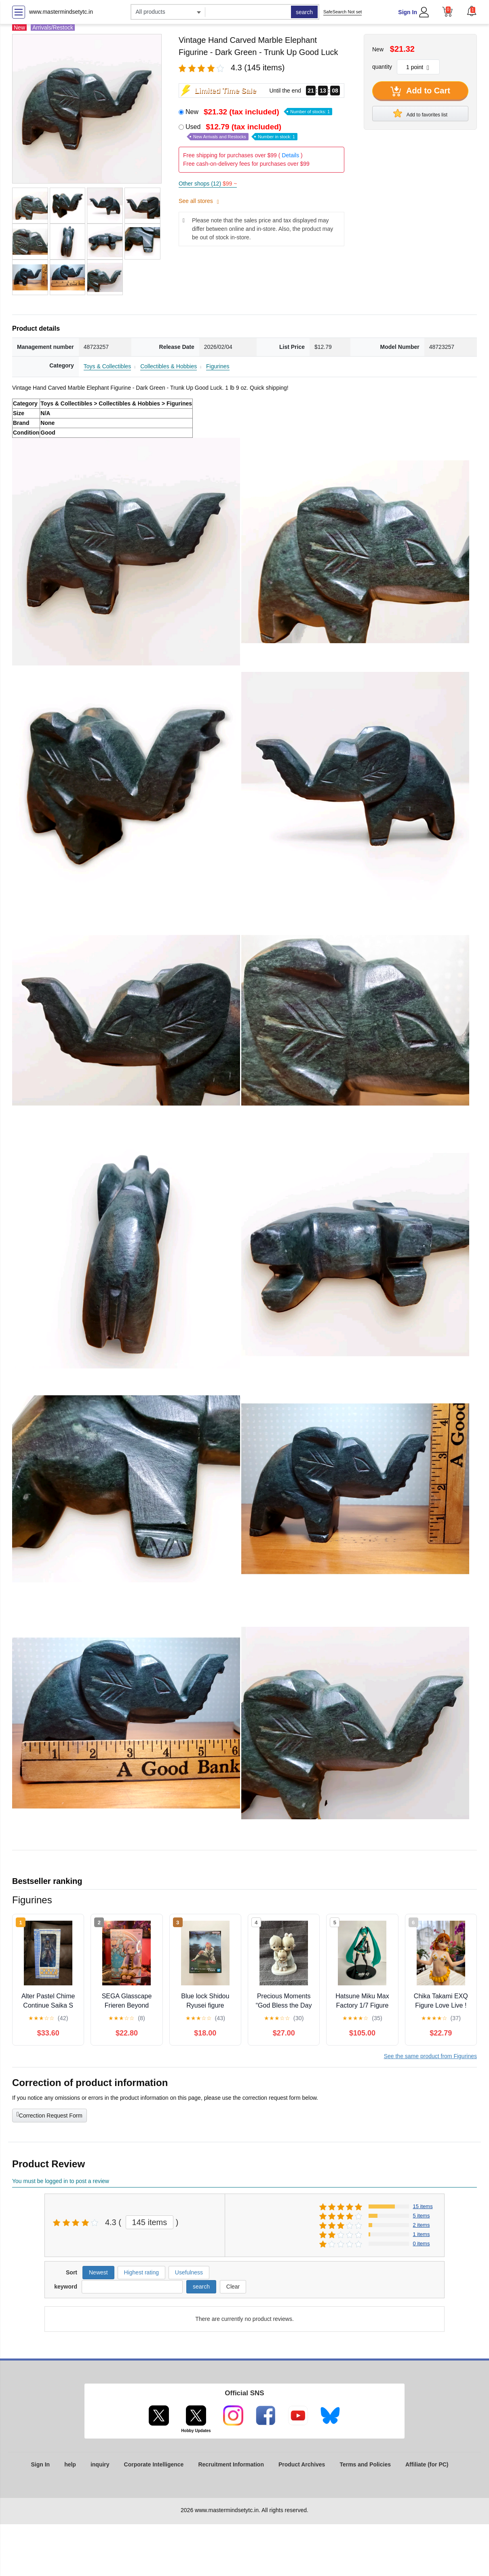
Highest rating (141, 2272)
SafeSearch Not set (342, 11)
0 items (421, 2243)
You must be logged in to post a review (60, 2181)
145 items (149, 2222)
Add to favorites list (420, 113)
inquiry (100, 2464)
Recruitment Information (231, 2464)
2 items (421, 2225)
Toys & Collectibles (107, 366)
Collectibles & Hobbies (168, 366)
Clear (233, 2286)
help (70, 2464)
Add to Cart (420, 91)
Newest (98, 2272)
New (258, 112)
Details (290, 155)
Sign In (407, 12)
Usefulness (189, 2272)
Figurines (218, 366)
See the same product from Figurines (430, 2056)
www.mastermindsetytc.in (61, 11)
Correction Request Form (49, 2115)
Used (241, 131)
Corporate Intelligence (154, 2464)
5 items (421, 2216)
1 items (421, 2234)
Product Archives (301, 2464)
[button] (471, 11)
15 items (423, 2206)
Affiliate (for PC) (427, 2464)
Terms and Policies (365, 2464)
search (304, 12)
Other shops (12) (208, 183)
